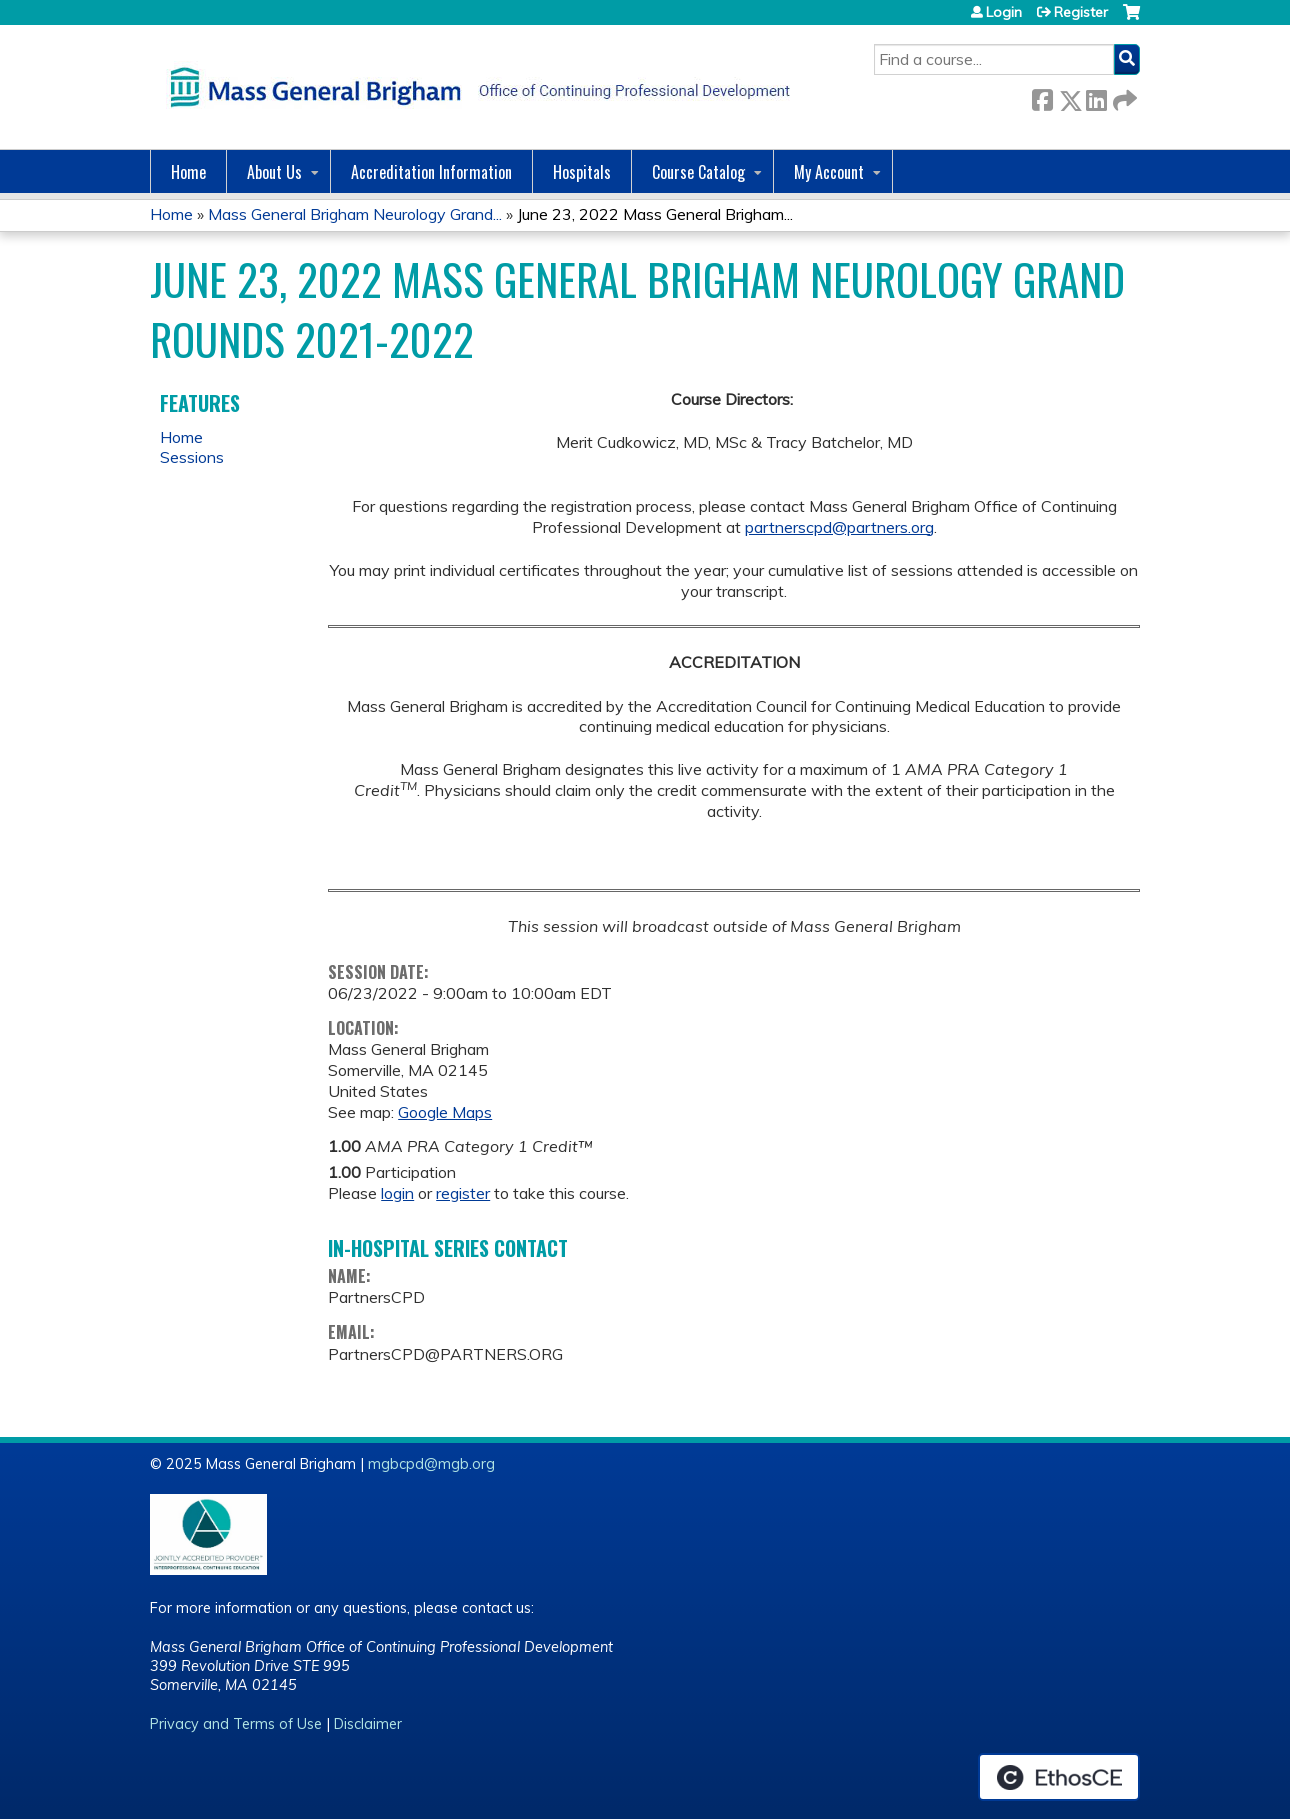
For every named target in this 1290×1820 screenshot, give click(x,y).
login (397, 1193)
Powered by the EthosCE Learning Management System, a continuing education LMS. (1059, 1777)
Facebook (1042, 96)
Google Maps (445, 1112)
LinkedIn (1096, 96)
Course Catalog (698, 172)
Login (1004, 12)
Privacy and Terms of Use (236, 1724)
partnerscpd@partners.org (839, 527)
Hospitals (582, 172)
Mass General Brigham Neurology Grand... (355, 214)
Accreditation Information (431, 172)
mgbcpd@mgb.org (431, 1464)
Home (188, 172)
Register (1081, 12)
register (463, 1193)
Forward (1123, 96)
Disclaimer (368, 1724)
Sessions (192, 457)
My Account (829, 172)
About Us (274, 172)
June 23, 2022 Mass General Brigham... (655, 214)
